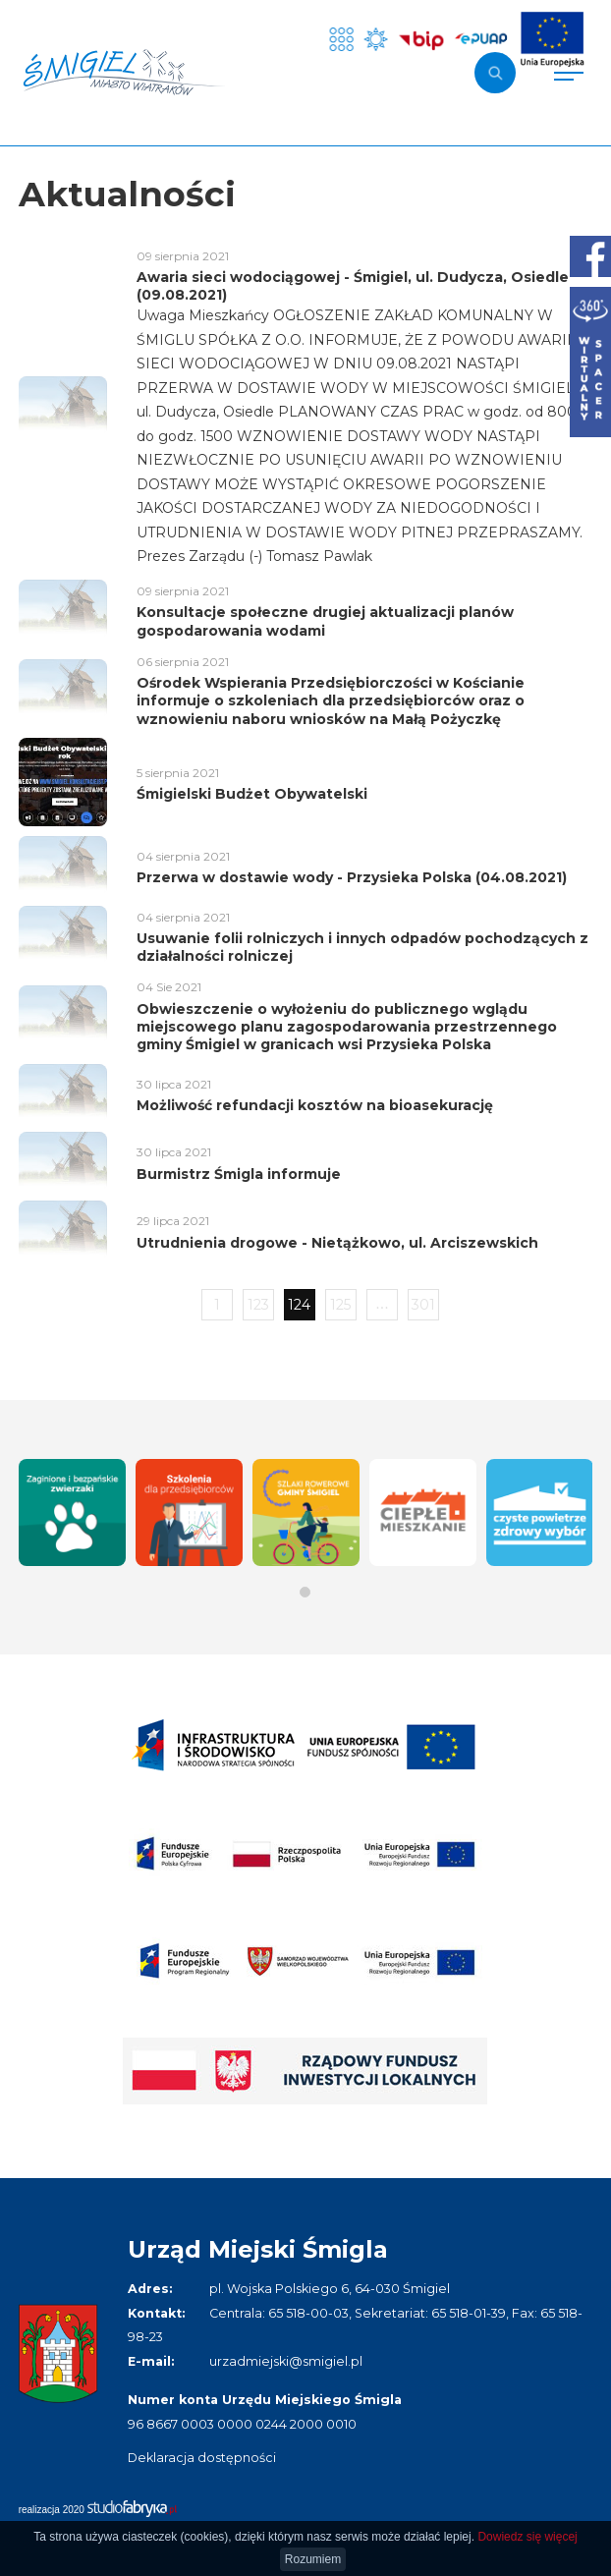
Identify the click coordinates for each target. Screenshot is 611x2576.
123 (258, 1305)
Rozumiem (313, 2559)
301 (423, 1305)
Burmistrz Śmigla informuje (239, 1174)
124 (299, 1305)
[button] (305, 1592)
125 (340, 1305)
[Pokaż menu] (568, 72)
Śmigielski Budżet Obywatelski (252, 794)
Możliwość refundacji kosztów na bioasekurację (315, 1105)
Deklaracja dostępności (202, 2457)
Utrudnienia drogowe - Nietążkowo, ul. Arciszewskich (337, 1243)
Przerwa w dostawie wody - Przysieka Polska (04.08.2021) (352, 877)
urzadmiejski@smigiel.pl (285, 2361)
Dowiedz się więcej (527, 2537)
